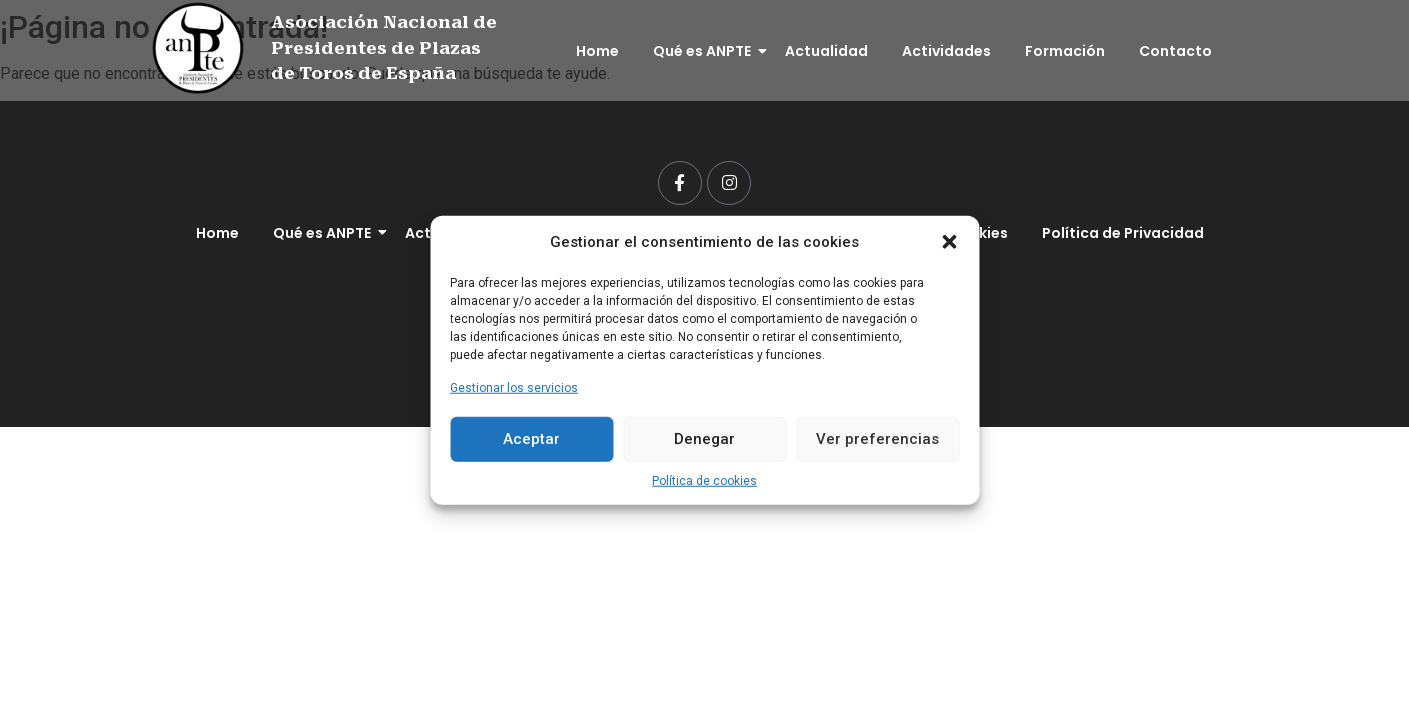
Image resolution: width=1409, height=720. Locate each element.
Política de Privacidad (1123, 233)
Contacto (1175, 51)
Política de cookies (704, 480)
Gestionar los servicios (514, 387)
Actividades (946, 51)
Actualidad (826, 51)
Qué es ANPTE (705, 51)
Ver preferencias (877, 439)
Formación (1065, 51)
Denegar (704, 439)
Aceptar (531, 439)
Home (597, 51)
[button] (949, 242)
